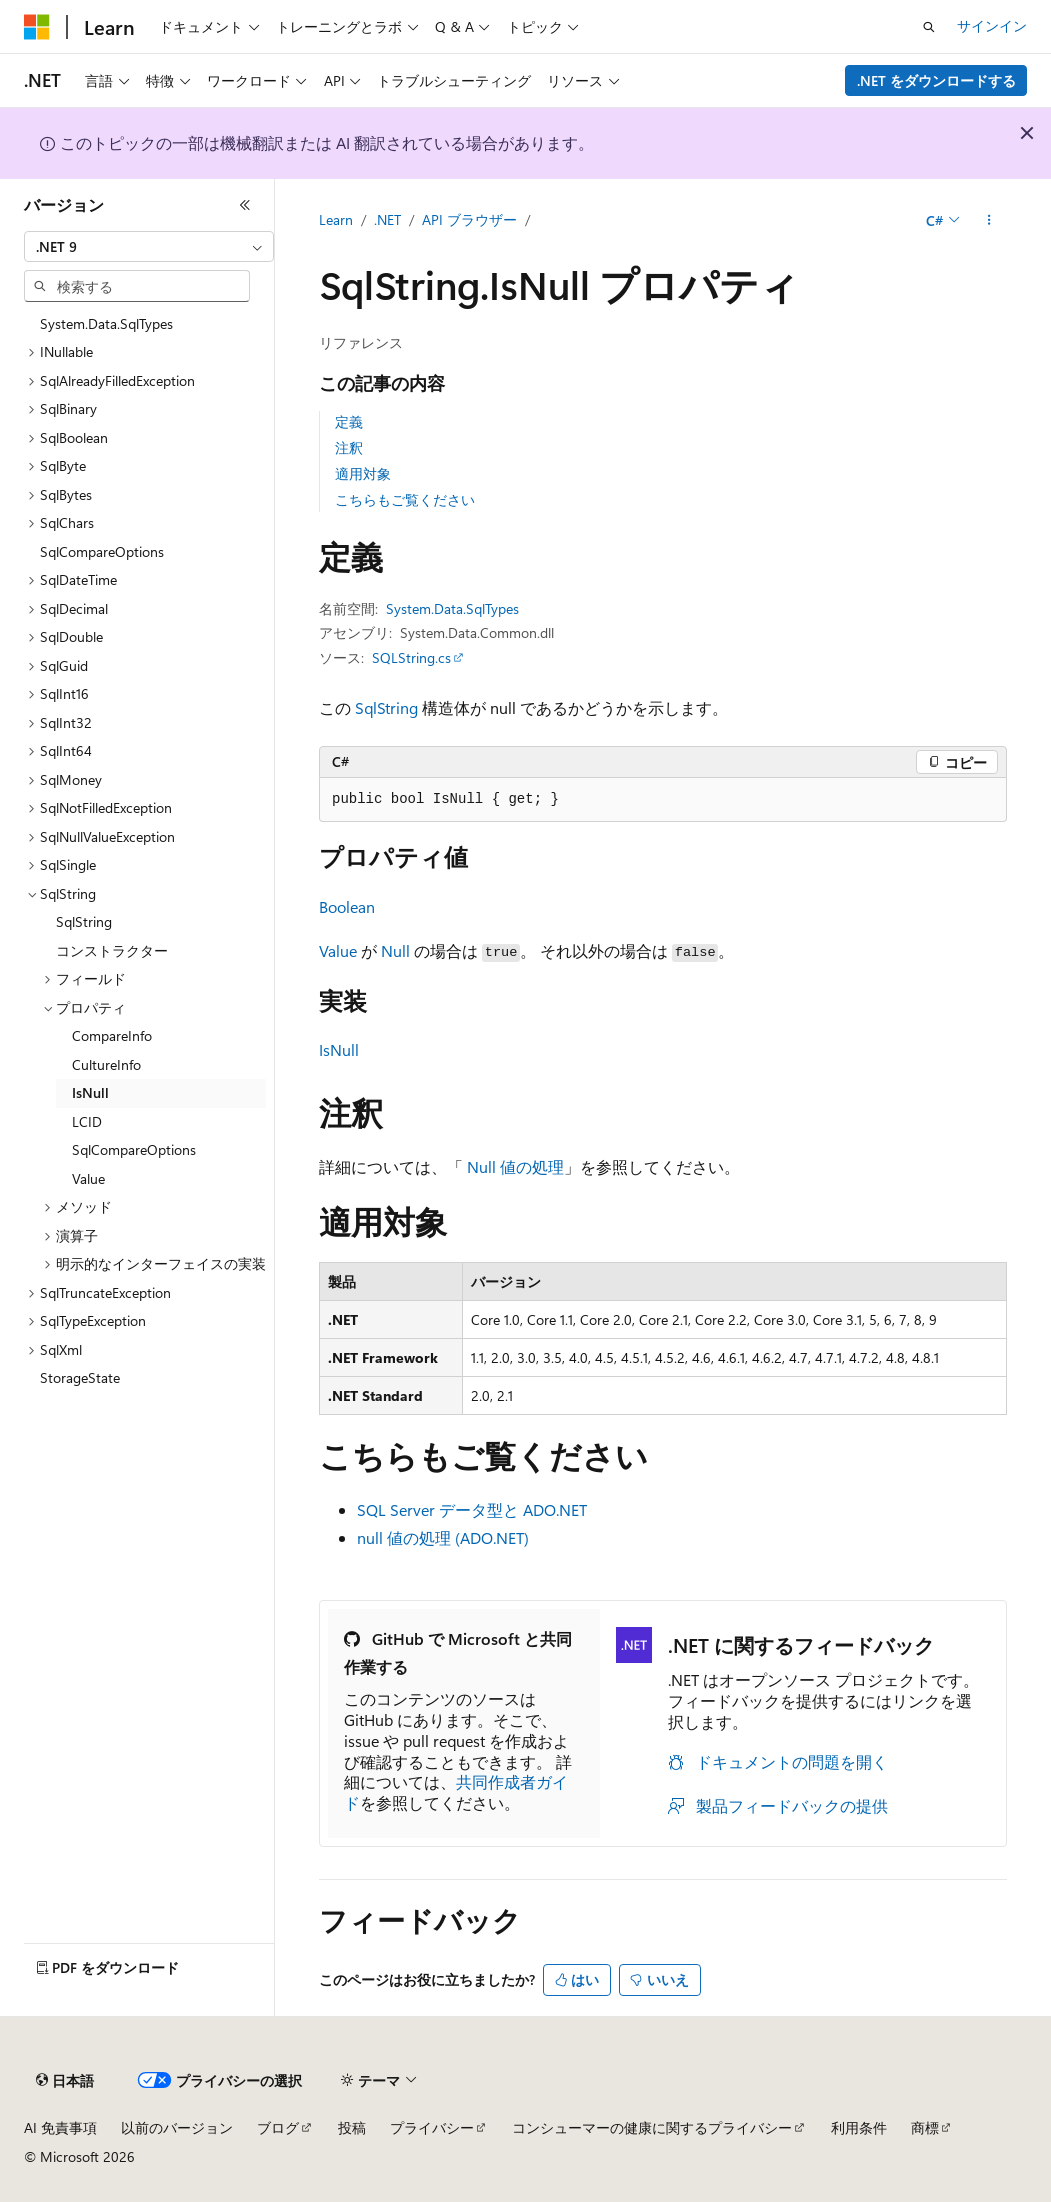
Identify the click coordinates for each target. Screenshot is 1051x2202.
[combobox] (149, 247)
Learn (336, 219)
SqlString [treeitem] (84, 921)
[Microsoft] (37, 27)
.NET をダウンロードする (936, 80)
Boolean (347, 906)
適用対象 (363, 473)
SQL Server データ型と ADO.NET (472, 1509)
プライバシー (432, 2127)
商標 (925, 2127)
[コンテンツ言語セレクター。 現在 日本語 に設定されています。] (65, 2081)
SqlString (386, 707)
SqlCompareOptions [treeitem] (102, 551)
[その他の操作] (989, 221)
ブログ (278, 2127)
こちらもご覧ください (405, 499)
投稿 (352, 2127)
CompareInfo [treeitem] (112, 1035)
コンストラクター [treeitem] (112, 950)
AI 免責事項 (60, 2127)
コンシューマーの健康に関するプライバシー (652, 2127)
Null (395, 950)
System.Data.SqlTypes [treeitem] (106, 323)
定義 (349, 421)
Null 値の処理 (515, 1166)
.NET (387, 219)
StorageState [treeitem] (80, 1377)
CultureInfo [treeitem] (106, 1064)
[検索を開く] (929, 27)
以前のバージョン (177, 2127)
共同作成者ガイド (456, 1792)
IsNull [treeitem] (90, 1092)
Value (338, 950)
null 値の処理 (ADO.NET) (443, 1537)
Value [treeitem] (88, 1178)
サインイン (992, 25)
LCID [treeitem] (87, 1121)
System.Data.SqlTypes (452, 608)
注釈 (349, 447)
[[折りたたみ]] (245, 205)
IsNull (339, 1049)
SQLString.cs (411, 657)
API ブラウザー (469, 219)
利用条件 (859, 2127)
